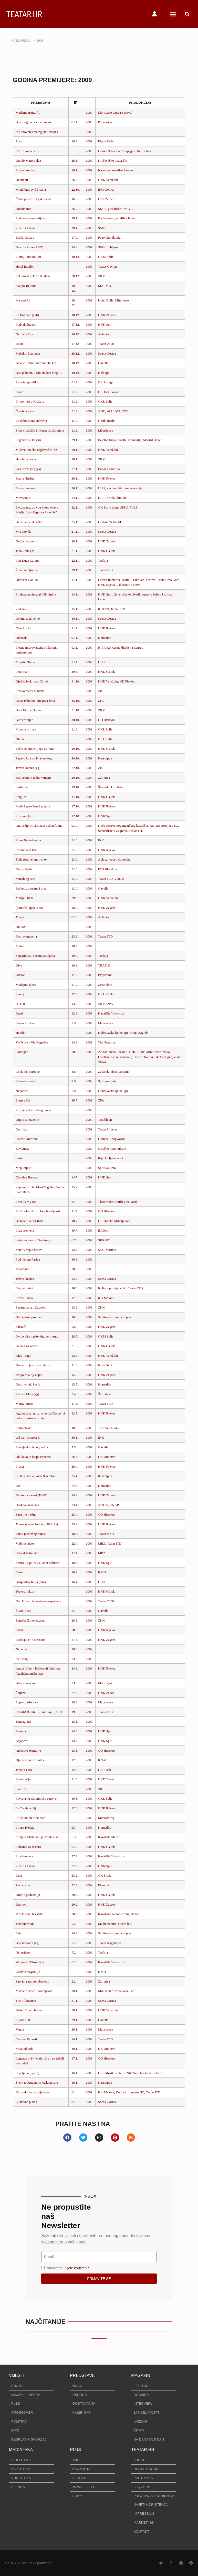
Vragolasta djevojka (29, 1375)
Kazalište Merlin (109, 1837)
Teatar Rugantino (109, 1943)
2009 (89, 112)
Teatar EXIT (106, 1534)
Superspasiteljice (27, 1702)
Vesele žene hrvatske (29, 1914)
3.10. (74, 850)
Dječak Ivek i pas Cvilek (32, 681)
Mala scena (105, 1023)
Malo (19, 946)
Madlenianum (107, 1924)
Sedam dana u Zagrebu (31, 1307)
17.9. (74, 237)
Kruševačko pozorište (112, 160)
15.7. (74, 1187)
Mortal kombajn (26, 170)
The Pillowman (26, 2001)
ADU (101, 411)
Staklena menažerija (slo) (32, 218)
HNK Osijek (106, 551)
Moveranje (23, 498)
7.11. (74, 662)
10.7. (74, 1221)
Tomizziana (23, 1721)
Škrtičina (22, 787)
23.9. (74, 936)
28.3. (74, 1620)
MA (118, 411)
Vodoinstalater (25, 1543)
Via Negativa (107, 1042)
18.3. (74, 1534)
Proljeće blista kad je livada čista (37, 1837)
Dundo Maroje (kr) (28, 160)
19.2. (74, 141)
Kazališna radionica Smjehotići (119, 1914)
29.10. (75, 748)
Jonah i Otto (24, 1770)
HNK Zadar (106, 1693)
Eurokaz (138, 580)
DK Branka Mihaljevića (114, 1221)
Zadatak (21, 609)
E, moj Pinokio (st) (28, 257)
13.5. (74, 1384)
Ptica (19, 141)
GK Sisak (104, 1770)
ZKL (101, 691)
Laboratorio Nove (128, 585)
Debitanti (22, 180)
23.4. (74, 1505)
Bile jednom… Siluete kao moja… (39, 373)
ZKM (102, 276)
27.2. (74, 1856)
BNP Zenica (106, 189)
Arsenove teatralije (28, 1750)
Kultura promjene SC (164, 825)
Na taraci (22, 1091)
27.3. (74, 1640)
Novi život (105, 1365)
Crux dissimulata (27, 1553)
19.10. (75, 787)
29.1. (74, 2020)
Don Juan (22, 1129)
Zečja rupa (23, 1885)
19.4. (74, 228)
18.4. (74, 1563)
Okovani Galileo (27, 580)
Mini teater (122, 300)
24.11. (75, 498)
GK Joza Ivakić (108, 392)
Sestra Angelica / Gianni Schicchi (38, 1563)
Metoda (21, 1731)
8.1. (74, 2092)
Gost (19, 1875)
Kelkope (103, 373)
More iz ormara (26, 729)
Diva (19, 965)
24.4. (74, 247)
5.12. (74, 411)
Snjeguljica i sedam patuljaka (35, 956)
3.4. (74, 1394)
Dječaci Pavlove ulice (30, 1760)
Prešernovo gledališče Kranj (117, 218)
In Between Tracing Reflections (37, 132)
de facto (103, 334)
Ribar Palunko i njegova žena (35, 700)
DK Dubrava (106, 1457)
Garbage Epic (25, 334)
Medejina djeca (26, 985)
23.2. (74, 1875)
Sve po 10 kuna (26, 286)
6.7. (74, 1240)
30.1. (74, 1437)
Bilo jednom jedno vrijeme (33, 777)
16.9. (74, 199)
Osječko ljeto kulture (112, 1148)
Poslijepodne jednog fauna (33, 1110)
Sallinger (22, 1052)
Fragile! (21, 797)
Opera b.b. (125, 1924)
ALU (110, 411)
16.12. (75, 334)
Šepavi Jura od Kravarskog (33, 758)
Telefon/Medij (25, 1924)
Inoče (19, 392)
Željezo (21, 1693)
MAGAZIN (140, 2375)
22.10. (75, 189)
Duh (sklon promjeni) (30, 1317)
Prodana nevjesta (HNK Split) (36, 594)
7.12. (74, 392)
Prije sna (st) (24, 816)
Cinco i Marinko (27, 1139)
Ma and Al (23, 300)
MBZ (101, 1543)
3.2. (74, 1981)
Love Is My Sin (26, 1202)
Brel (18, 1486)
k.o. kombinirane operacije (124, 488)
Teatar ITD (105, 570)
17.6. (74, 1298)
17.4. (74, 1553)
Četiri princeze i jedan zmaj (34, 199)
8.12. (74, 382)
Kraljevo (21, 1904)
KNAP (114, 1505)
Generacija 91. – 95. (29, 522)
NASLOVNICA (21, 40)
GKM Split (105, 257)
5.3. (74, 1837)
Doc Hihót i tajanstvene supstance (38, 1601)
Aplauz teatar (107, 859)
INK (101, 840)
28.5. (74, 1336)
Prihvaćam (67, 2268)
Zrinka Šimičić (117, 498)
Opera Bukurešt (153, 2073)
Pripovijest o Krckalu (30, 401)
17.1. (74, 2058)
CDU (101, 1582)
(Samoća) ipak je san (30, 908)
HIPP (101, 488)
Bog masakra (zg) (27, 1943)
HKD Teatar (106, 1779)
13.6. (74, 1307)
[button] (173, 14)
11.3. (74, 1779)
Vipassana (22, 1269)
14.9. (74, 1004)
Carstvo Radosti (26, 2039)
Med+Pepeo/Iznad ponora (33, 806)
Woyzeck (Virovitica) (30, 1962)
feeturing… (23, 1659)
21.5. (74, 1346)
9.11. (74, 628)
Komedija (134, 440)
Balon (20, 344)
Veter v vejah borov (29, 1250)
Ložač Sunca (24, 1298)
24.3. (74, 1668)
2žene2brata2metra (28, 840)
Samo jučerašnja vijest (31, 1534)
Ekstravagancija (26, 936)
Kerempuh (105, 758)
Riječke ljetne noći (110, 1158)
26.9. (74, 209)
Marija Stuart (24, 898)
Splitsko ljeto (107, 1081)
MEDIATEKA (21, 2449)
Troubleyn (105, 1119)
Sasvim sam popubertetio (32, 1981)
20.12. (75, 276)
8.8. (74, 1072)
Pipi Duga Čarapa (27, 560)
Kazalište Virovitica (111, 1013)
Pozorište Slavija (109, 237)
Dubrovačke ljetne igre (113, 1033)
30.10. (75, 720)
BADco (103, 1230)
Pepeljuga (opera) (27, 2073)
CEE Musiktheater (110, 2073)
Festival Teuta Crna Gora (162, 580)
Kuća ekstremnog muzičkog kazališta (123, 825)
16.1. (74, 170)
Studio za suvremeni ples (114, 1317)
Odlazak (21, 638)
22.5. (74, 1356)
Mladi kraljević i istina (31, 189)
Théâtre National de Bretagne (152, 1057)
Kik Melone (106, 1298)
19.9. (74, 956)
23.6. (74, 1279)
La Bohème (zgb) (27, 315)
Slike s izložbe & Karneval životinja (40, 430)
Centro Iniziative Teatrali (114, 580)
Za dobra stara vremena (31, 421)
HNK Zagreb (107, 315)
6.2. (74, 1962)
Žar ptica (104, 777)
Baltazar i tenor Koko (30, 1221)
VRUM (119, 879)
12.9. (74, 1013)
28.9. (74, 908)
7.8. (74, 1091)
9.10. (74, 825)
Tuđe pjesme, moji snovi (32, 859)
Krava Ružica (25, 1023)
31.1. (74, 2001)
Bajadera (21, 1741)
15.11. (75, 609)
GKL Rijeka (106, 994)
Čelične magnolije (28, 1972)
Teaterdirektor (25, 1591)
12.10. (75, 816)
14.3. (74, 1731)
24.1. (74, 2039)
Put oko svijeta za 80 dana (33, 276)
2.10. (74, 869)
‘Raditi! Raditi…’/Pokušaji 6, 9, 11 (39, 1712)
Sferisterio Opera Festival (115, 112)
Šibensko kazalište (110, 787)
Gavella (103, 363)
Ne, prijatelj (24, 1952)
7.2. (74, 1943)
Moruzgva (105, 1683)
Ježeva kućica (25, 1279)
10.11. (75, 618)
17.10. (75, 797)
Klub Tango (23, 1356)
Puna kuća (105, 122)
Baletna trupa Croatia (112, 440)
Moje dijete (23, 1168)
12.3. (74, 1760)
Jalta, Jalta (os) (26, 551)
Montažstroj (106, 1818)
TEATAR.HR (24, 14)
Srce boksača (24, 1856)
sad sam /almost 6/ (28, 1437)
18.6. (74, 1288)
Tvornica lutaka (108, 1428)
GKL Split (105, 401)
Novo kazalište (124, 1991)
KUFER (103, 609)
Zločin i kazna (25, 228)
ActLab (103, 1505)
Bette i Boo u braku (29, 2010)
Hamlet (20, 1033)
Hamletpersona (26, 459)
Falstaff (21, 1327)
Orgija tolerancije (27, 1119)
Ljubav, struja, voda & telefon (36, 1476)
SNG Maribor (107, 1250)
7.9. (74, 1023)
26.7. (74, 1100)
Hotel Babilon (25, 266)
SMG (126, 209)
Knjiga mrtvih (25, 1288)
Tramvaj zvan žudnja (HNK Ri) (37, 1524)
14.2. (74, 1933)
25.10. (75, 700)
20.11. (75, 541)
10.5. (74, 1428)
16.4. (74, 1572)
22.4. (74, 1543)
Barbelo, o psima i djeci (31, 888)
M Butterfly (24, 531)
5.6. (74, 1327)
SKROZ (103, 1240)
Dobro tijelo (24, 869)
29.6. (74, 672)
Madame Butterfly (28, 112)
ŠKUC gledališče (109, 209)
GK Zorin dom (108, 507)
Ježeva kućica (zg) (28, 768)
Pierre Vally (106, 141)
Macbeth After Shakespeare (34, 1991)
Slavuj (20, 994)
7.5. (74, 1447)
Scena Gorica (107, 353)
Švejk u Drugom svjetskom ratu (37, 2082)
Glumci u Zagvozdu (111, 1139)
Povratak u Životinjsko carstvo (36, 1798)
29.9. (74, 898)
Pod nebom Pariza (28, 1259)
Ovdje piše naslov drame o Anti (37, 1336)
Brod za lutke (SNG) (29, 247)
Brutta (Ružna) (26, 478)
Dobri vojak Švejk (28, 1384)
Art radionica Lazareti (113, 1052)
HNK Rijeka (106, 478)
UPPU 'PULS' (129, 507)
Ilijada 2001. (24, 2020)
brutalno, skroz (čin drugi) (33, 1240)
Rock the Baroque (28, 1072)
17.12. (75, 324)
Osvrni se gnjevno (28, 618)
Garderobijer (24, 720)
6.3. (74, 1827)
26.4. (74, 1457)
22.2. (74, 1885)
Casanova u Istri (26, 850)
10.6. (74, 1317)
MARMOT (105, 286)
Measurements (25, 488)
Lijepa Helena (25, 1827)
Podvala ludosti (26, 324)
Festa (19, 1572)
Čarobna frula (25, 411)
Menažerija (23, 1779)
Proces (20, 1466)
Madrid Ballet (152, 440)
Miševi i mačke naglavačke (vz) (37, 450)
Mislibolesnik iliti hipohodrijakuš (38, 1211)
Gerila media (107, 421)
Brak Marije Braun (28, 710)
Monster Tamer (26, 662)
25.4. (74, 1476)
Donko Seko (106, 151)
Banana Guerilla (109, 469)
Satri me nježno (26, 1514)
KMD (102, 1572)
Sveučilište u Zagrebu (112, 831)
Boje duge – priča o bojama (34, 122)
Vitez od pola (24, 2049)
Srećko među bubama (30, 691)
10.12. (75, 257)
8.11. (74, 122)
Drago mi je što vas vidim (33, 1365)
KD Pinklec (127, 681)
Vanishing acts (25, 879)
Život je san (23, 1611)
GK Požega (105, 382)
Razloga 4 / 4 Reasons (30, 1640)
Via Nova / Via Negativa (32, 1042)
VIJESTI (16, 2375)
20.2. (74, 1895)
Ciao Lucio (23, 628)
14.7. (74, 1177)
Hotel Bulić (105, 300)
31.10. (75, 681)
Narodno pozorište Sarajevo (116, 170)
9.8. (74, 1081)
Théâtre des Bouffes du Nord (117, 1202)
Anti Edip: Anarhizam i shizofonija (39, 825)
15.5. (74, 1375)
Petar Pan (22, 672)
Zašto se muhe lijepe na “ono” (36, 748)
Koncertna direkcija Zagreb (125, 647)
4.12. (74, 401)
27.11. (75, 469)
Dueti (19, 1013)
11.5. (74, 1365)
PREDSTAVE (82, 2375)
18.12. (75, 315)
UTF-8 (20, 1004)
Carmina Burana (27, 1177)
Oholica (21, 739)
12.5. (74, 1413)
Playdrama (105, 975)
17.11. (75, 580)
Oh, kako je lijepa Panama (33, 1457)
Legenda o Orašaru (28, 440)
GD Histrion (106, 720)
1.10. (74, 729)
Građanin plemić (27, 541)
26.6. (74, 160)
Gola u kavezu (25, 1683)
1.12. (74, 430)
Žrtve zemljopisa (27, 570)
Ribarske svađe (26, 1081)
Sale (18, 1933)
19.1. (74, 2049)
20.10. (75, 758)
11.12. (75, 344)
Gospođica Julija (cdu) (31, 1582)
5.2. (74, 1924)
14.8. (74, 1042)
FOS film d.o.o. (108, 869)
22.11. (75, 507)
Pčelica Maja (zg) (27, 1394)
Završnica (22, 1148)
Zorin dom (105, 985)
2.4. (74, 1611)
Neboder (21, 1649)
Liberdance (105, 430)
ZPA (110, 1004)
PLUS (75, 2449)
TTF (125, 411)
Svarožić (21, 1789)
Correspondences (27, 151)
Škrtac (20, 1158)
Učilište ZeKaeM (109, 522)
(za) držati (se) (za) (28, 469)
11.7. (74, 1211)
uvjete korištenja (76, 2268)
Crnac (20, 1630)
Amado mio (24, 209)
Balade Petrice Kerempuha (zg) (37, 363)
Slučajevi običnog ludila (32, 1447)
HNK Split (105, 324)
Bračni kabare (25, 237)
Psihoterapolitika (27, 382)
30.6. (74, 1259)
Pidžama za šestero (28, 1847)
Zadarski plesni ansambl (114, 1072)
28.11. (75, 459)
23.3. (74, 1659)
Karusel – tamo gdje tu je (32, 2092)
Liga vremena (25, 1230)
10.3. (74, 1798)
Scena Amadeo (121, 1057)
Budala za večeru (27, 1346)
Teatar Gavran (107, 266)
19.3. (74, 1702)
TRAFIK (104, 965)
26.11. (75, 218)
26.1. (74, 2029)
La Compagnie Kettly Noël (134, 151)
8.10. (74, 917)
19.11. (75, 570)
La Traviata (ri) (26, 1808)
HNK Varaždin (108, 180)
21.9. (74, 985)
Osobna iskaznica (27, 1505)
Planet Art (104, 1885)
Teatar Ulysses (108, 1129)
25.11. (75, 522)
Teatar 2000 (106, 344)
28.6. (74, 1269)
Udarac (20, 975)
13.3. (74, 1250)
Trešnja (103, 560)
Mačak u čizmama (28, 353)
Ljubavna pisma (26, 2102)
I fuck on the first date (30, 1818)
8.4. (74, 1202)
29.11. (75, 440)
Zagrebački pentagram (31, 1620)
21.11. (75, 531)
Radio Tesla (23, 1428)
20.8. (74, 1052)
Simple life (23, 1100)
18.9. (74, 946)
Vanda (20, 2029)
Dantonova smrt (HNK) (31, 1495)
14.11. (75, 594)
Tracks (20, 917)
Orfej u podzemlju (28, 1895)
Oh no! (20, 927)
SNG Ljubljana (108, 247)
